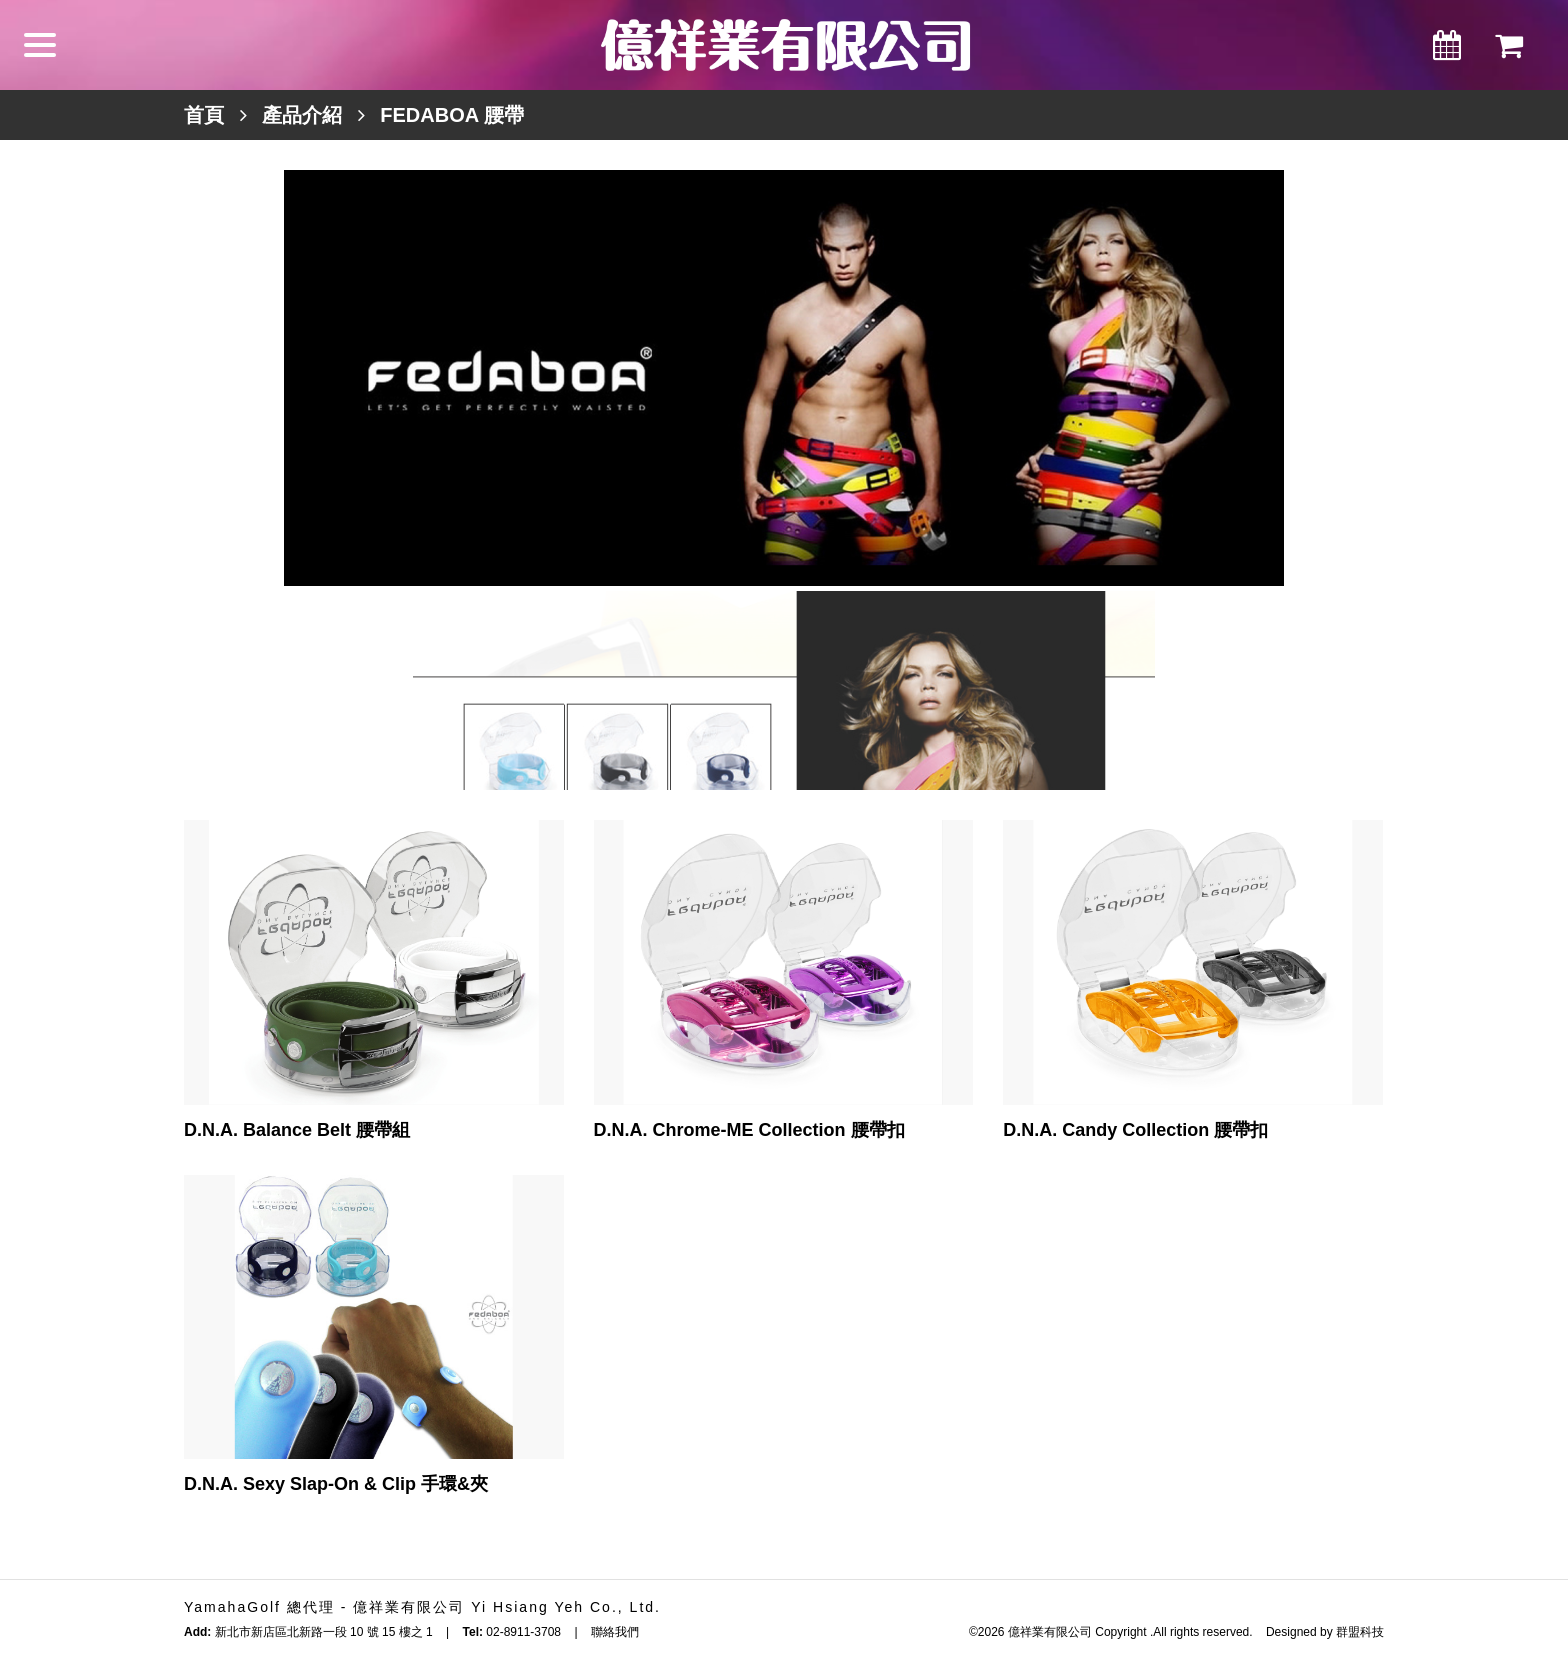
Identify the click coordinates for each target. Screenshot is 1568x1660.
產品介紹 (302, 115)
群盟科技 (1360, 1632)
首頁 (204, 115)
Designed (1291, 1632)
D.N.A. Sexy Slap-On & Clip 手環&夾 (336, 1484)
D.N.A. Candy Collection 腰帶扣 (1135, 1130)
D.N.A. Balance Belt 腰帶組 (297, 1130)
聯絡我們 (615, 1632)
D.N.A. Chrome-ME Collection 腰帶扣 (749, 1130)
